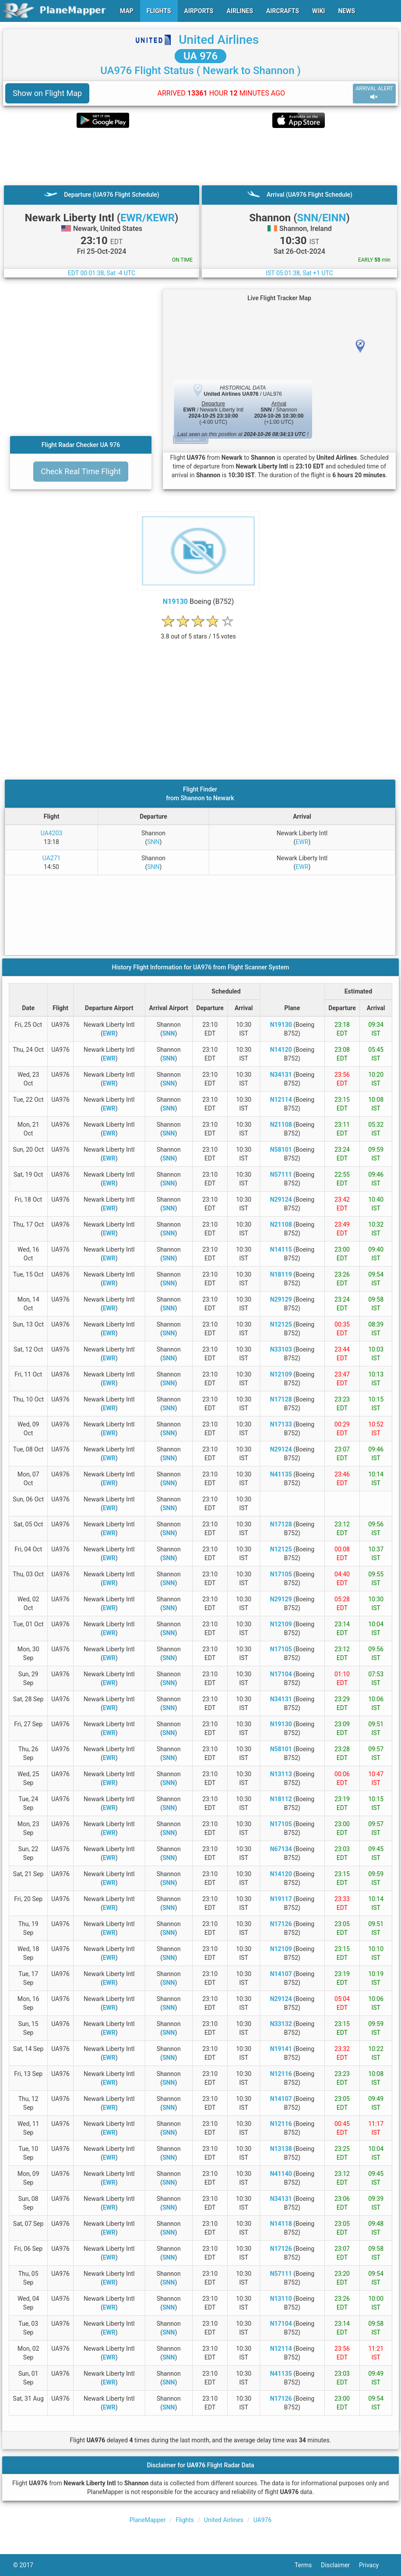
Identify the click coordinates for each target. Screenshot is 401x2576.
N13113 (281, 1774)
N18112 (281, 1798)
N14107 (281, 1973)
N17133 (281, 1424)
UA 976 (200, 56)
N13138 (281, 2148)
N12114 (281, 1099)
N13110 (281, 2298)
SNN (153, 841)
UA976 (262, 2519)
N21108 (281, 1124)
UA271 (51, 858)
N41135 (281, 1474)
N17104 (281, 1674)
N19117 (281, 1898)
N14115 (281, 1249)
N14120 (281, 1049)
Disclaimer (340, 2565)
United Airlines (219, 39)
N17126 (281, 1923)
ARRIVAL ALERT (374, 93)
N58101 (281, 1149)
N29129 (281, 1299)
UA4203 (52, 833)
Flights (185, 2519)
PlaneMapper (148, 2519)
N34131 (281, 1074)
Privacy (373, 2565)
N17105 (281, 1574)
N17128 (281, 1399)
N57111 (281, 1174)
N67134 (281, 1848)
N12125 (281, 1324)
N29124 (281, 1199)
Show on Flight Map (47, 93)
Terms (308, 2565)
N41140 (281, 2173)
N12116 (281, 2073)
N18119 (281, 1274)
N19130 (175, 601)
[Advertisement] (200, 156)
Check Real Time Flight (81, 471)
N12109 (281, 1374)
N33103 (281, 1349)
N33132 (281, 2023)
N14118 (281, 2223)
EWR (301, 841)
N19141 (281, 2048)
